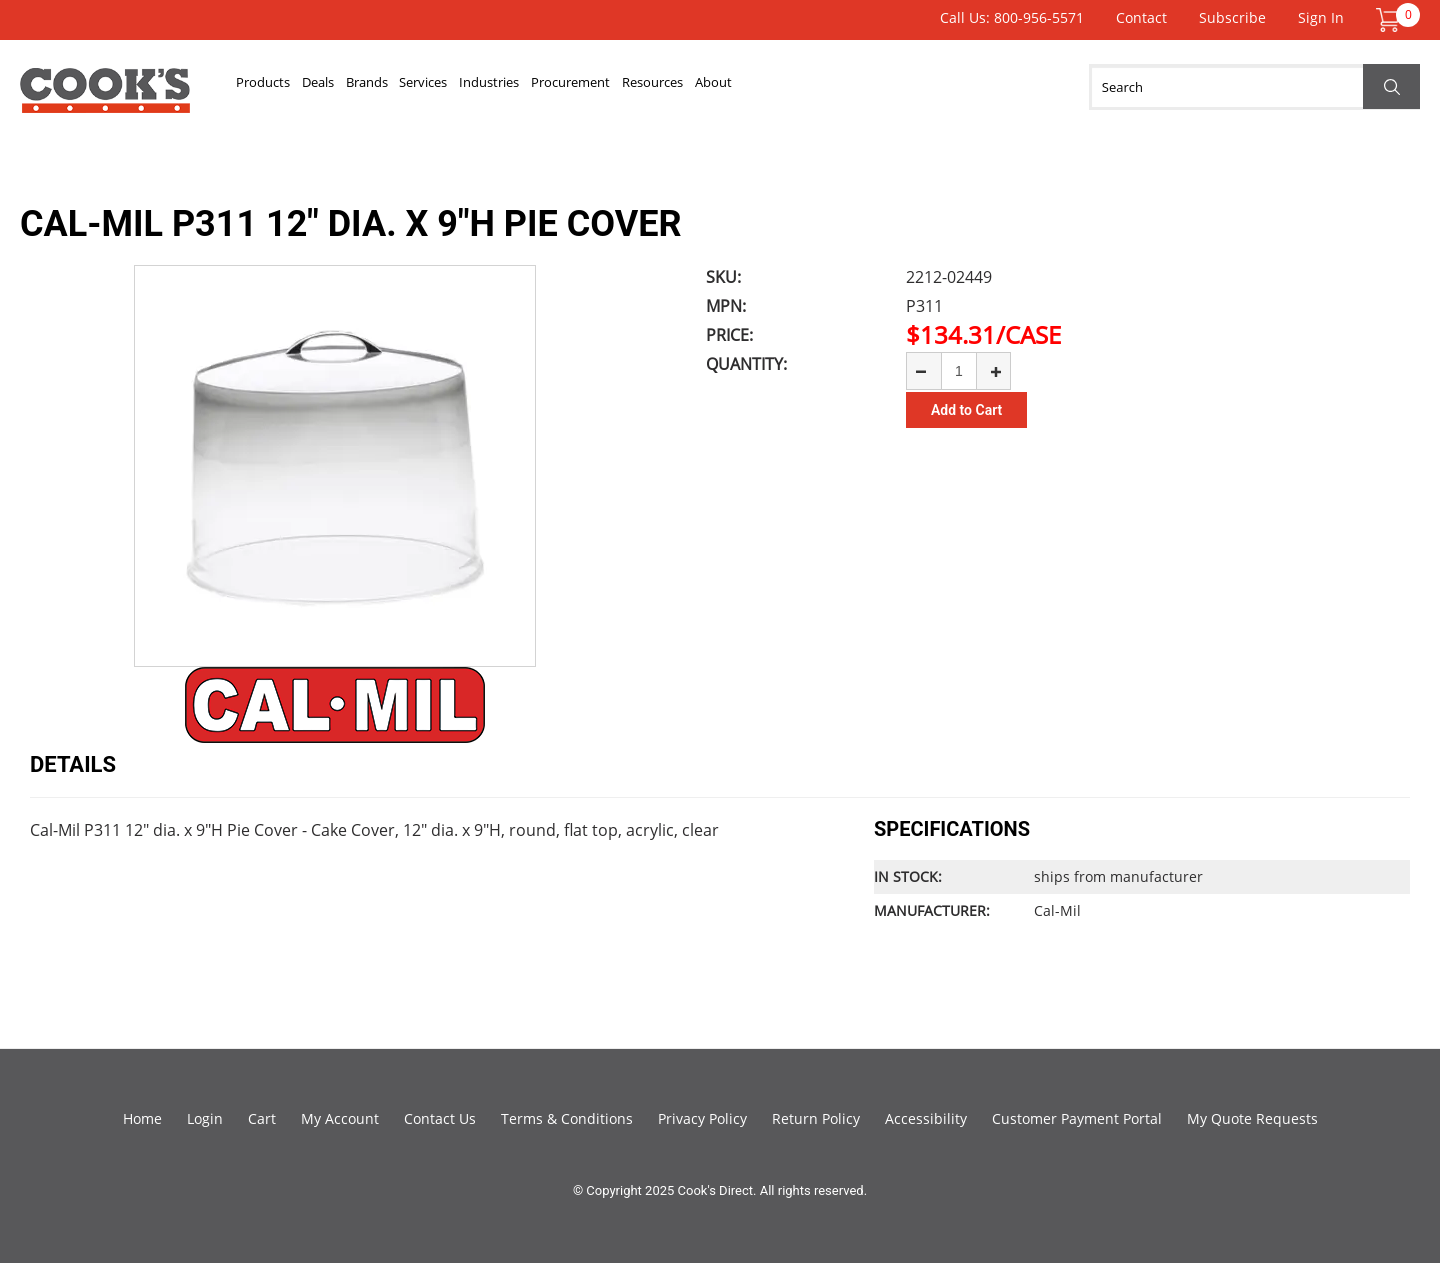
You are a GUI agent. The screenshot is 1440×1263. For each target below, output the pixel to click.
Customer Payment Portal (1077, 1118)
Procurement (748, 87)
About (961, 87)
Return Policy (816, 1118)
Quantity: (746, 364)
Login (205, 1118)
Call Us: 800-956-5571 (1012, 17)
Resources (868, 87)
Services (531, 87)
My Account (340, 1118)
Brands (443, 87)
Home (142, 1118)
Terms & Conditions (567, 1118)
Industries (630, 87)
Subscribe (1232, 17)
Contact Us (440, 1118)
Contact (1141, 17)
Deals (365, 87)
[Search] (1254, 87)
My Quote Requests (1252, 1118)
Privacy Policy (702, 1118)
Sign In (1321, 17)
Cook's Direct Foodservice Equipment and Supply (105, 98)
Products (279, 87)
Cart (262, 1118)
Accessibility (926, 1118)
